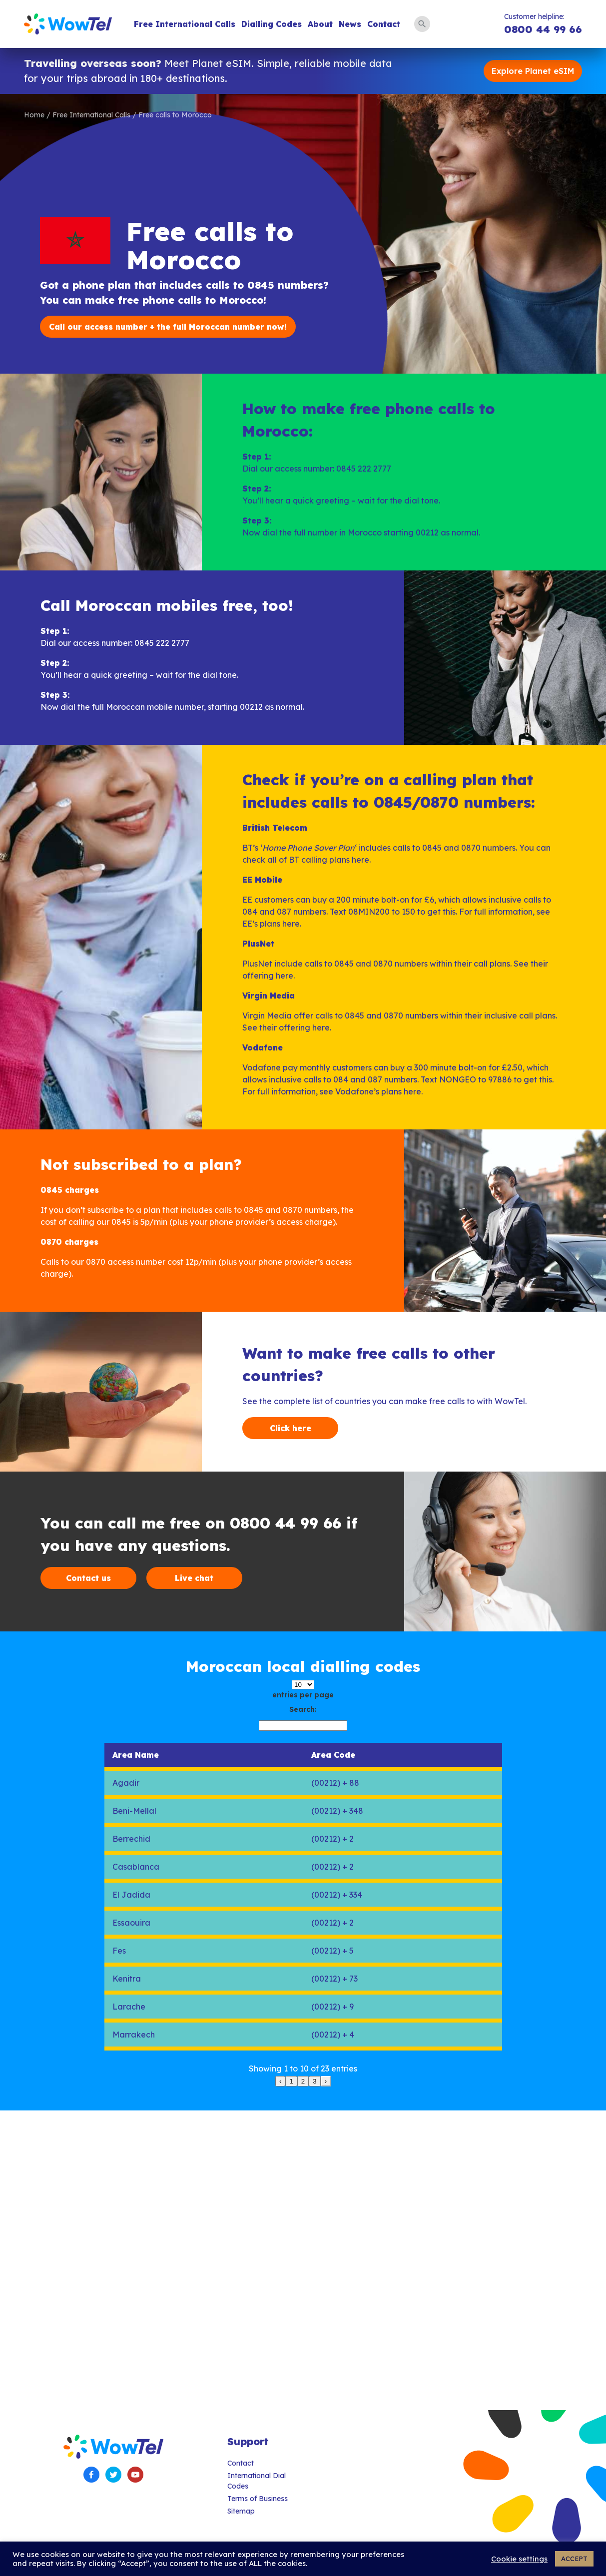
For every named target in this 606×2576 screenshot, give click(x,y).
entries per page (303, 1694)
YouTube (135, 2475)
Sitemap (241, 2511)
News (350, 24)
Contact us (88, 1578)
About (320, 24)
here (360, 860)
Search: (303, 1709)
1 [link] (291, 2081)
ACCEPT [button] (574, 2559)
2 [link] (303, 2081)
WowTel (68, 24)
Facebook (91, 2475)
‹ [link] (280, 2081)
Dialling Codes (271, 24)
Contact (383, 24)
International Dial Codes (256, 2481)
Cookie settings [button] (519, 2559)
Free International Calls (184, 24)
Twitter (113, 2475)
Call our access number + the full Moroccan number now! (168, 327)
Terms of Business (257, 2498)
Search (422, 24)
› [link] (326, 2081)
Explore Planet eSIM (533, 71)
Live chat (194, 1578)
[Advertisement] (300, 2260)
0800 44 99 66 (543, 29)
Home (34, 114)
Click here (290, 1428)
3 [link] (314, 2081)
